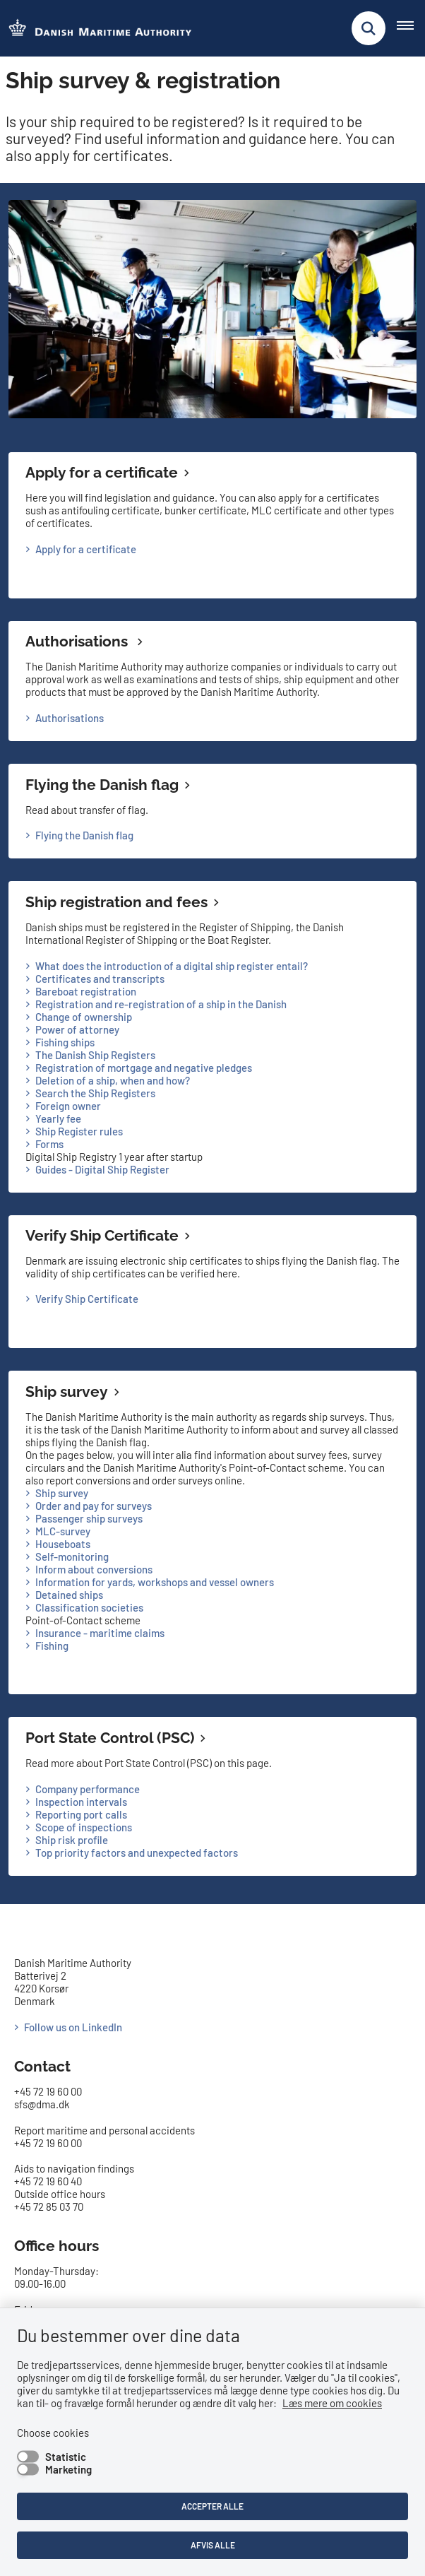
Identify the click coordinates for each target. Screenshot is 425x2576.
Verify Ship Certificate (102, 1235)
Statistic (65, 2456)
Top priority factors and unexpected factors (136, 1852)
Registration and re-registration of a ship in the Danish (161, 1004)
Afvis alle (213, 2545)
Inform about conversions (93, 1569)
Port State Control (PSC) (109, 1738)
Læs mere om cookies (332, 2403)
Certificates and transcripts (99, 978)
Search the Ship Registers (95, 1093)
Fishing (51, 1645)
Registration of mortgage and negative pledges (143, 1067)
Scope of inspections (83, 1827)
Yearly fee (58, 1118)
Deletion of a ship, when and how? (112, 1080)
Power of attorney (77, 1029)
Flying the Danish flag (102, 784)
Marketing (68, 2469)
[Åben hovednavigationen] (411, 28)
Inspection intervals (81, 1801)
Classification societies (89, 1607)
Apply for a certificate (101, 472)
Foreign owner (68, 1105)
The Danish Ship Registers (95, 1054)
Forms (49, 1144)
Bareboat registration (85, 991)
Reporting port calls (81, 1814)
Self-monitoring (72, 1556)
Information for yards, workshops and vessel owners (154, 1582)
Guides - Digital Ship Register (102, 1169)
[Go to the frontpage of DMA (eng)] (96, 28)
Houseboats (62, 1543)
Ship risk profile (71, 1839)
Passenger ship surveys (89, 1518)
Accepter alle (212, 2506)
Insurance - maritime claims (99, 1632)
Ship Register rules (79, 1131)
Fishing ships (65, 1042)
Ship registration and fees (116, 902)
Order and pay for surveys (93, 1505)
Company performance (87, 1789)
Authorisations (78, 641)
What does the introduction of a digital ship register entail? (171, 965)
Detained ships (69, 1594)
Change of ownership (83, 1016)
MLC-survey (62, 1531)
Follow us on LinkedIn (73, 2027)
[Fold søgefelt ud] (368, 28)
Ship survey (66, 1391)
